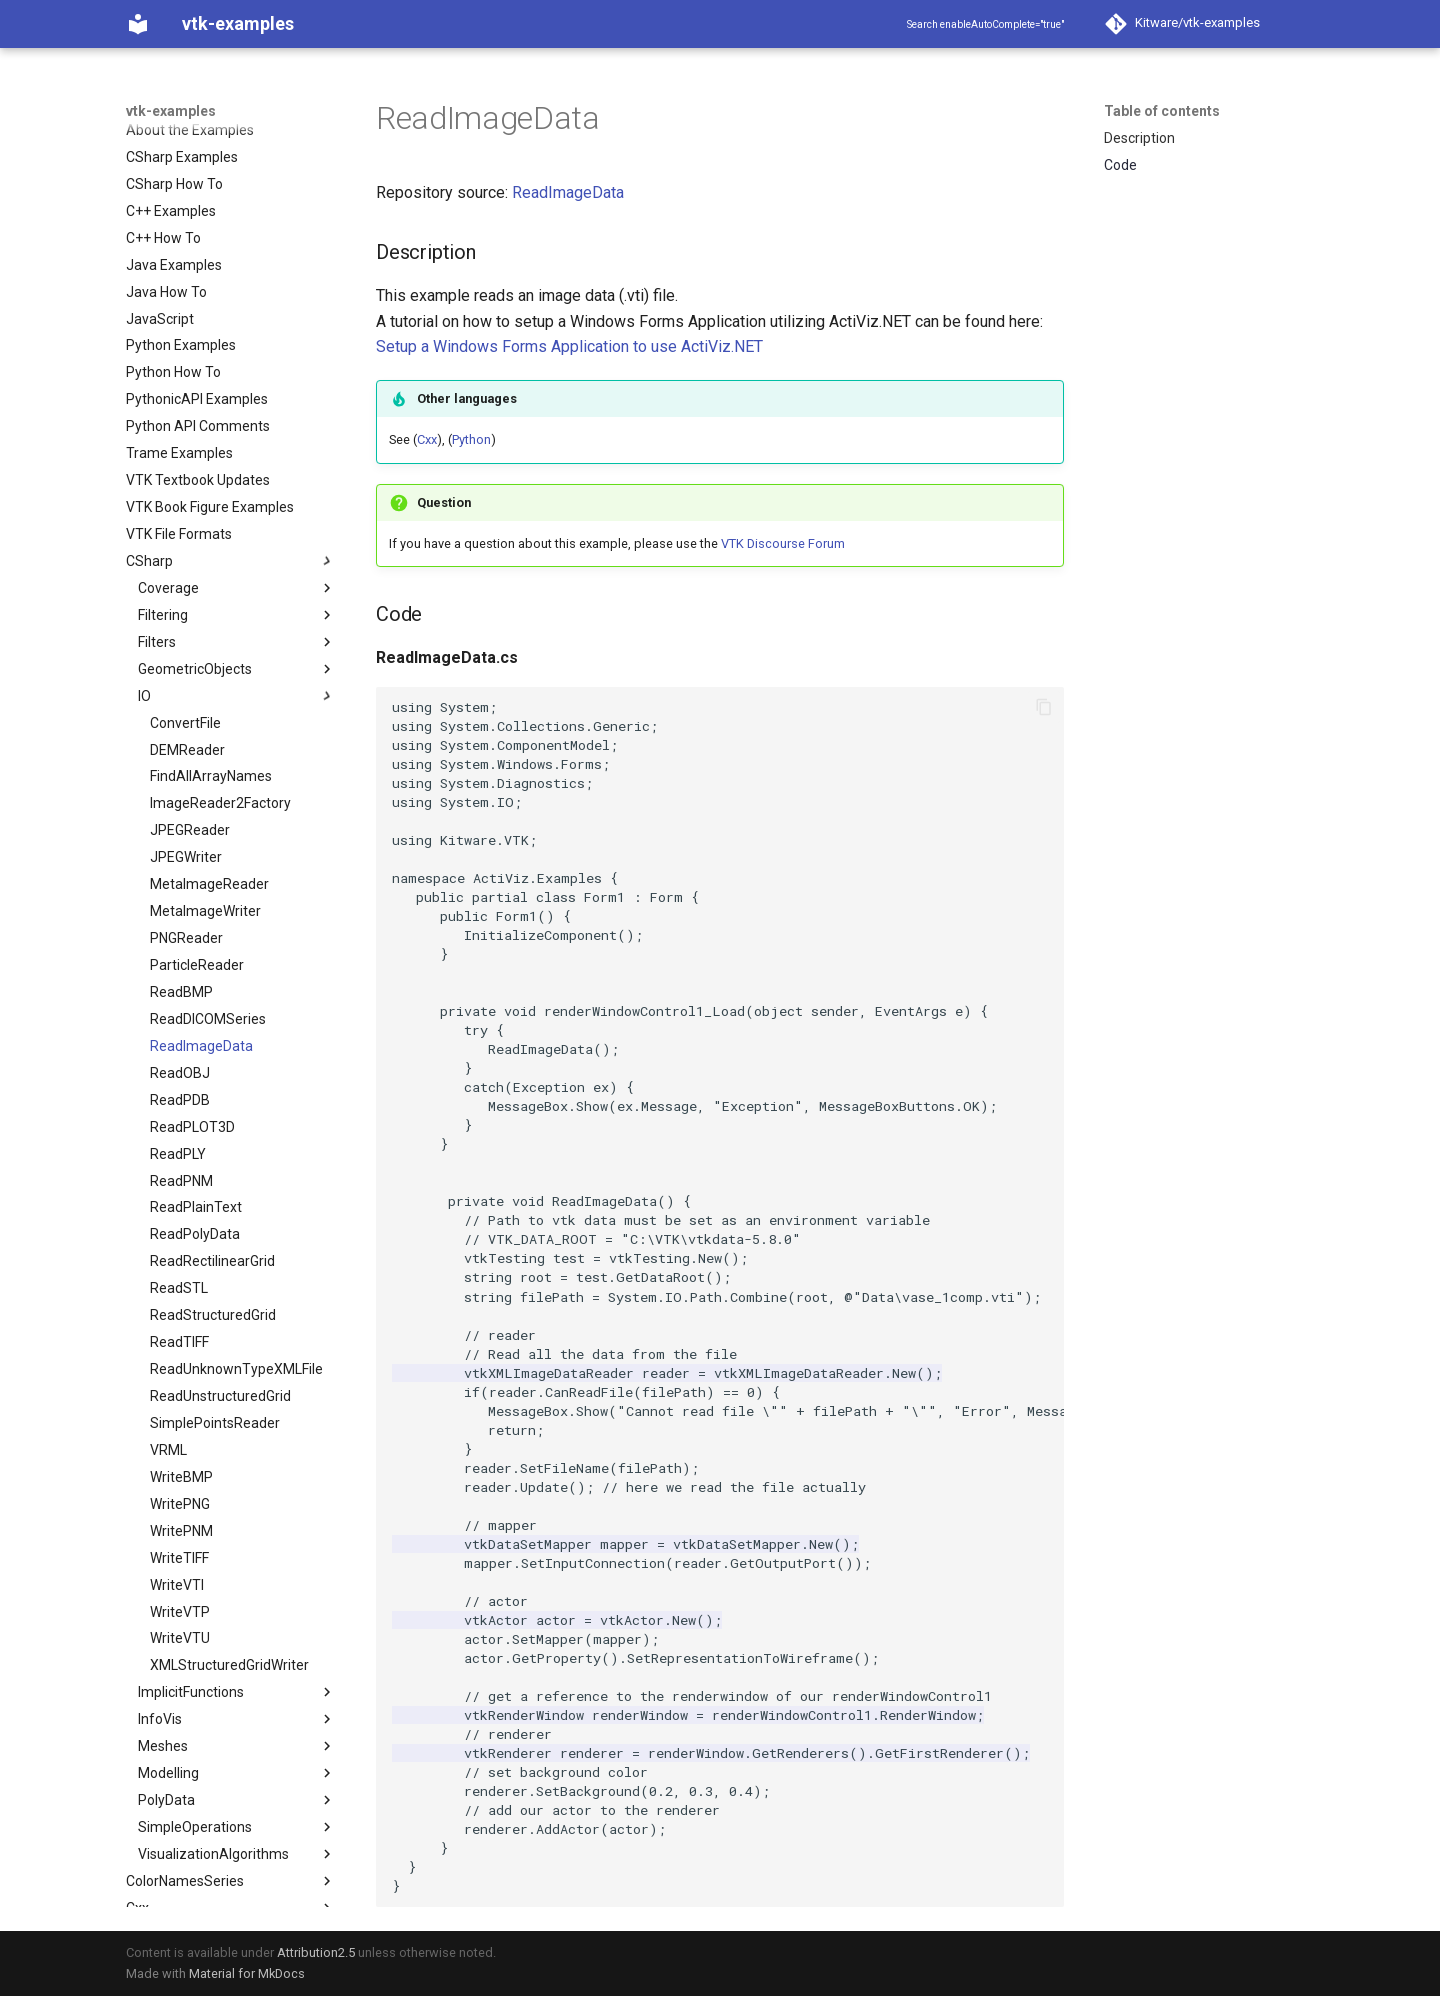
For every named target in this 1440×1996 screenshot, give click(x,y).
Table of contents (1162, 111)
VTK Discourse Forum (783, 543)
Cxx (427, 439)
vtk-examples (171, 111)
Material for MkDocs (247, 1973)
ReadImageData (568, 192)
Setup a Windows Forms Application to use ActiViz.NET (569, 346)
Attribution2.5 (316, 1952)
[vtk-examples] (138, 24)
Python (471, 439)
